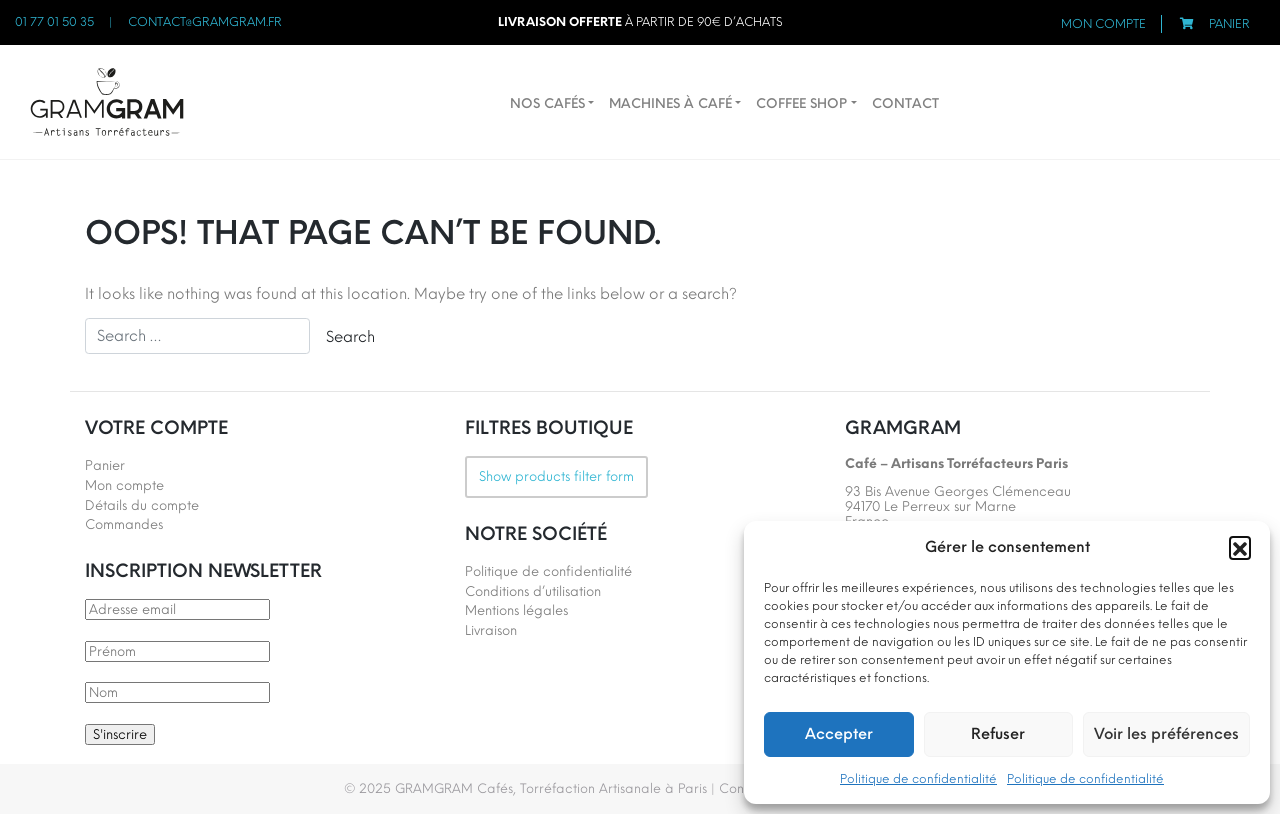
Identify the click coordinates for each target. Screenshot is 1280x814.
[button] (1240, 547)
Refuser (998, 734)
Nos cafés (547, 103)
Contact (905, 103)
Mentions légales (516, 610)
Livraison (491, 630)
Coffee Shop (801, 103)
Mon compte (1103, 24)
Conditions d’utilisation (533, 591)
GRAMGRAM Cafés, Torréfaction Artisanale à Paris (551, 788)
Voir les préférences (1166, 734)
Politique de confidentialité (918, 779)
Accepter (839, 734)
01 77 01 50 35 (54, 22)
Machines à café (670, 103)
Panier (1229, 24)
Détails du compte (142, 505)
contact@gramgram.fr (205, 22)
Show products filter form (556, 476)
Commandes (124, 524)
